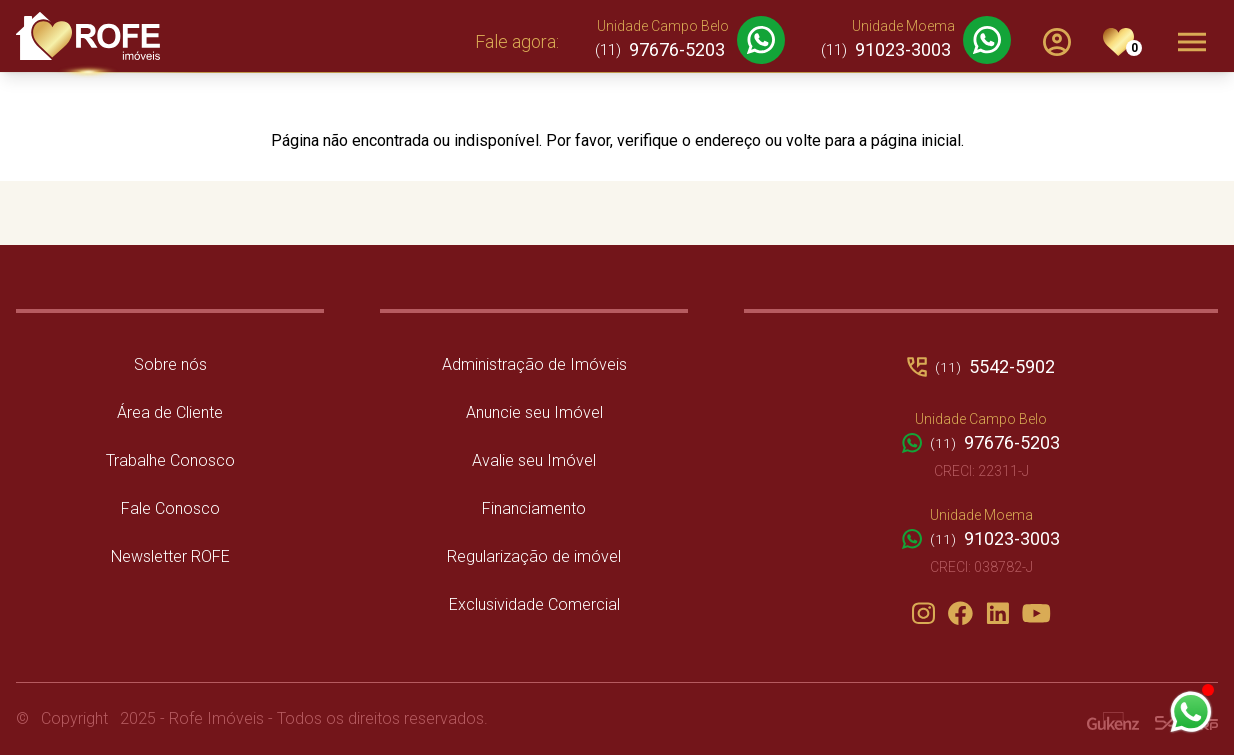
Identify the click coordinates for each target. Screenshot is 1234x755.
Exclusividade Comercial (534, 604)
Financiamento (534, 508)
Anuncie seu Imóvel (534, 412)
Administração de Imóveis (534, 364)
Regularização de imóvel (534, 556)
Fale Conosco (170, 508)
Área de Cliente (170, 412)
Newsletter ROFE (170, 556)
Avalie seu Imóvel (534, 460)
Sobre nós (170, 364)
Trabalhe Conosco (170, 460)
